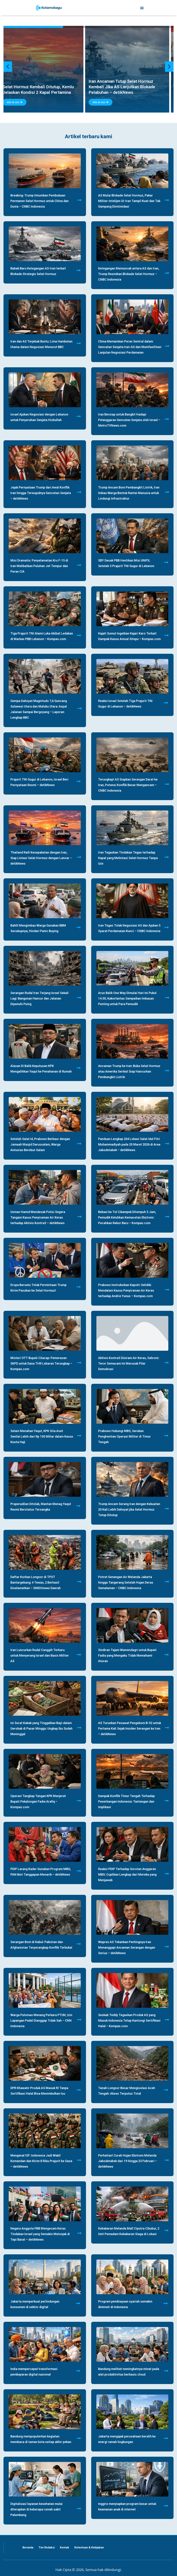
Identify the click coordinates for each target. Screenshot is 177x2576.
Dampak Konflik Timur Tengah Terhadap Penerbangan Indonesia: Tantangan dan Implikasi (126, 1801)
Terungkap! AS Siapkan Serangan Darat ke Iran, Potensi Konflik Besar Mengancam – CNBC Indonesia (128, 785)
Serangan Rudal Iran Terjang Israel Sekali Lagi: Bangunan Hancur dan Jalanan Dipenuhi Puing (39, 998)
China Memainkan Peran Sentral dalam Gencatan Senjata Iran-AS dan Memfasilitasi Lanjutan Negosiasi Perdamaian (129, 347)
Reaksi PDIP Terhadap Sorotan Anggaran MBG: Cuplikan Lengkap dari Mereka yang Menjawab (127, 1874)
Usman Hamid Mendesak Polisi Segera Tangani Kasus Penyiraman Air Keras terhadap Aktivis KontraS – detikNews (37, 1217)
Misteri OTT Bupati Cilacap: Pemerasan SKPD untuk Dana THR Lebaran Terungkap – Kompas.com (41, 1363)
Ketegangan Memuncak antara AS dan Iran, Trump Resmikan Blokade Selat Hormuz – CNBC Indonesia (128, 274)
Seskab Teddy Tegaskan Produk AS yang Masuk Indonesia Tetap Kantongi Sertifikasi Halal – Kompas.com (129, 2020)
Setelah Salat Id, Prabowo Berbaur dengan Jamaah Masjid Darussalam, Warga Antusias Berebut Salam (40, 1144)
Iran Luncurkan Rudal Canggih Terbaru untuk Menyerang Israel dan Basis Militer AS (39, 1655)
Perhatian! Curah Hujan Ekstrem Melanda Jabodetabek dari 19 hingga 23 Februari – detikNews (127, 2161)
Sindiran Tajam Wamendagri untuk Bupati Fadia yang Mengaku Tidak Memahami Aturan (127, 1655)
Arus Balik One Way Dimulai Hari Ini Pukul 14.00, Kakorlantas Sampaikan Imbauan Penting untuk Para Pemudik (127, 998)
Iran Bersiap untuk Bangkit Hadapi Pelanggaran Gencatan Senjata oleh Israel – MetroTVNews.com (129, 420)
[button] (142, 8)
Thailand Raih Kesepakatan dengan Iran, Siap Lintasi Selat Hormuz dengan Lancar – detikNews (41, 858)
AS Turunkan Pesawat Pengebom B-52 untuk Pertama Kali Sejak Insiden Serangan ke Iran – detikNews (129, 1728)
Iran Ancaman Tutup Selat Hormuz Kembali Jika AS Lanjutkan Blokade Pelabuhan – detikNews (126, 87)
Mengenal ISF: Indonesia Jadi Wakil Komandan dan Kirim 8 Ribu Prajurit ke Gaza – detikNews (41, 2161)
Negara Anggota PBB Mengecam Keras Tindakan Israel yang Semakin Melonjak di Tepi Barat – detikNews (40, 2234)
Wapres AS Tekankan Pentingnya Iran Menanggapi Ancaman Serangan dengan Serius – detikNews (126, 1947)
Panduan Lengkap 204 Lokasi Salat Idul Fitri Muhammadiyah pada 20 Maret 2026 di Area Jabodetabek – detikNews (129, 1144)
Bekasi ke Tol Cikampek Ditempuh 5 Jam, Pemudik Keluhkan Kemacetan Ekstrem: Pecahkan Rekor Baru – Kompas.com (127, 1217)
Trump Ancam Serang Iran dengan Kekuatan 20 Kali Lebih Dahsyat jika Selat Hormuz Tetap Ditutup (129, 1509)
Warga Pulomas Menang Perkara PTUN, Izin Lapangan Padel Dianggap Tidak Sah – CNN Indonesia (41, 2020)
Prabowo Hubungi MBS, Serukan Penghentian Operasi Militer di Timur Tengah (124, 1436)
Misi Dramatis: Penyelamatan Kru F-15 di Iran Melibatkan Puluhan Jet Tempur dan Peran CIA (39, 566)
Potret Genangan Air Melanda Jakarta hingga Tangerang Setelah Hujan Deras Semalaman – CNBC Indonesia (125, 1582)
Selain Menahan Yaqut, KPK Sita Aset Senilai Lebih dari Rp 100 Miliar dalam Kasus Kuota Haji (41, 1436)
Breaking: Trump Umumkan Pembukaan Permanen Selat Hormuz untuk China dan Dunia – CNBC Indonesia (39, 201)
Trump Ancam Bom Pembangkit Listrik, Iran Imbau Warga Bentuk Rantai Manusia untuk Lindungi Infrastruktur (128, 493)
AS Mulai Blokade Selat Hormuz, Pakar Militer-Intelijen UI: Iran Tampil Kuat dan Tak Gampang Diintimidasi (129, 201)
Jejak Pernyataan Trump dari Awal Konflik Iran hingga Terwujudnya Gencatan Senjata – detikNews (40, 493)
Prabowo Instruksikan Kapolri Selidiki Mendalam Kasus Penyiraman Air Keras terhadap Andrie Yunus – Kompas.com (126, 1290)
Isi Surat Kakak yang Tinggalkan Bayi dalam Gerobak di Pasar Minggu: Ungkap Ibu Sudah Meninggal (41, 1728)
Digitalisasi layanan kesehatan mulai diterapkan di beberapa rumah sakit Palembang (36, 2509)
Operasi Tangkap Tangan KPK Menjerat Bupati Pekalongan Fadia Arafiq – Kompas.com (38, 1801)
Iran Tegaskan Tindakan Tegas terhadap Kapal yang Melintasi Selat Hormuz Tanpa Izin (128, 858)
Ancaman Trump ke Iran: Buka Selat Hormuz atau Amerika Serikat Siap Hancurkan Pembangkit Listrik (129, 1071)
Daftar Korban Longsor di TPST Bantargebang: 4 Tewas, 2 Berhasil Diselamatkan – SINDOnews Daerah (35, 1582)
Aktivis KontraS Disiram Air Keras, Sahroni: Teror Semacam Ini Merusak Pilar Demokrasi (128, 1363)
